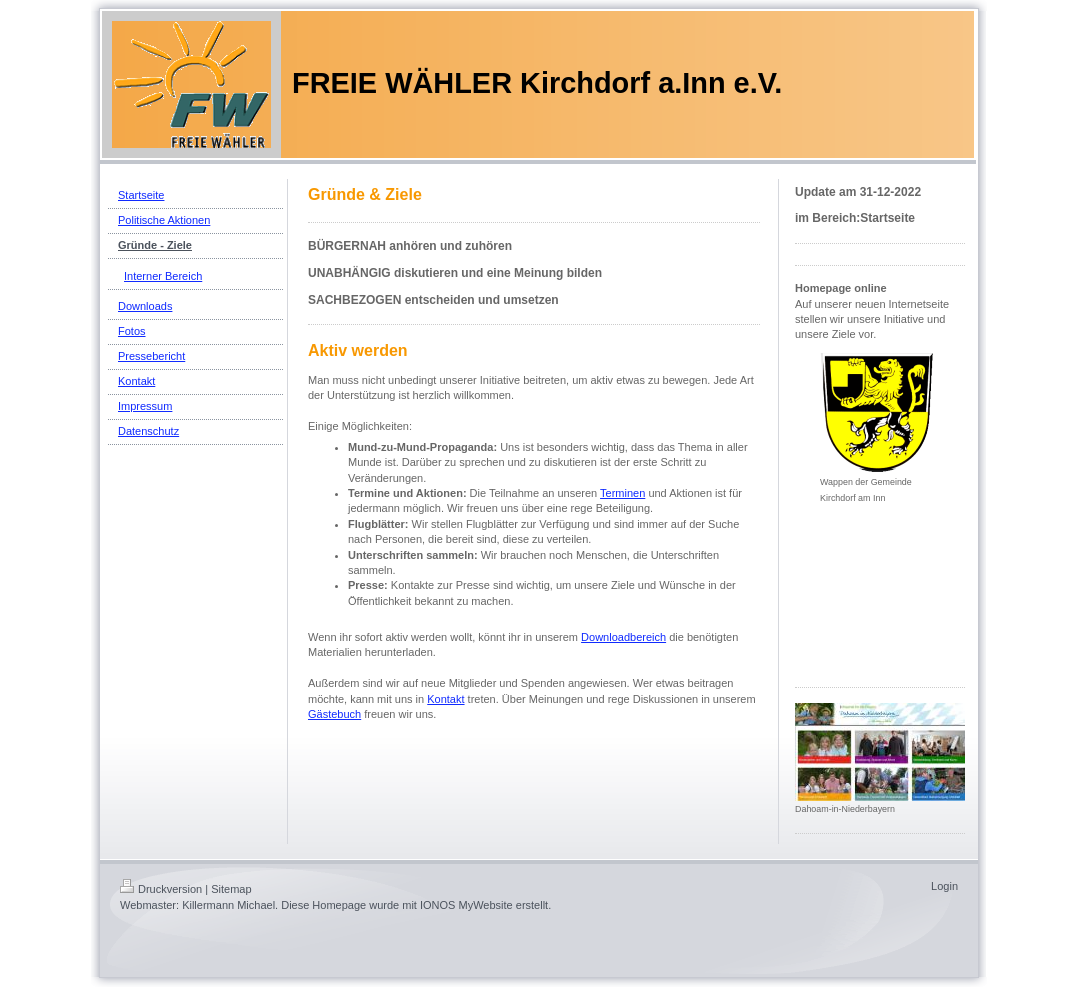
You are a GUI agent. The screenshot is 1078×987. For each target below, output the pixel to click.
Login (944, 886)
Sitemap (231, 889)
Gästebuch (334, 714)
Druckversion (161, 889)
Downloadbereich (623, 637)
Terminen (622, 493)
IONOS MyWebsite (466, 905)
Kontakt (445, 699)
